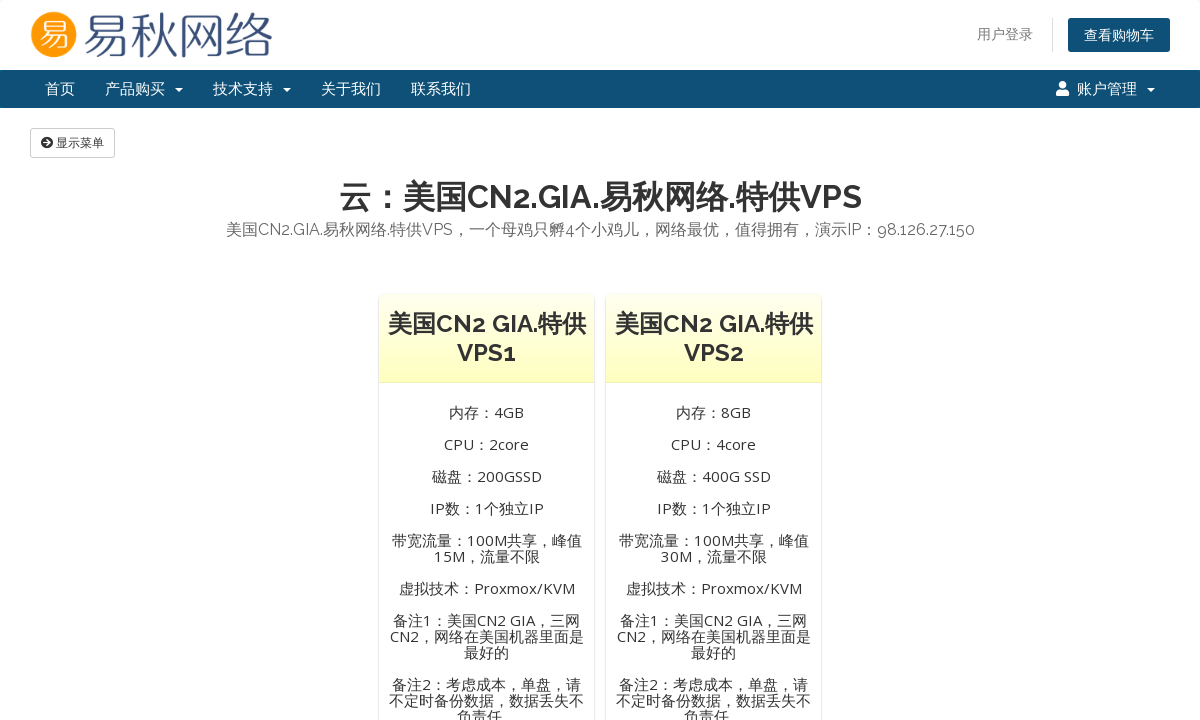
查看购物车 (1119, 34)
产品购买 (144, 89)
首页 (60, 89)
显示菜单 (72, 142)
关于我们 (351, 89)
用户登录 (1005, 33)
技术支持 (252, 89)
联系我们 (441, 89)
